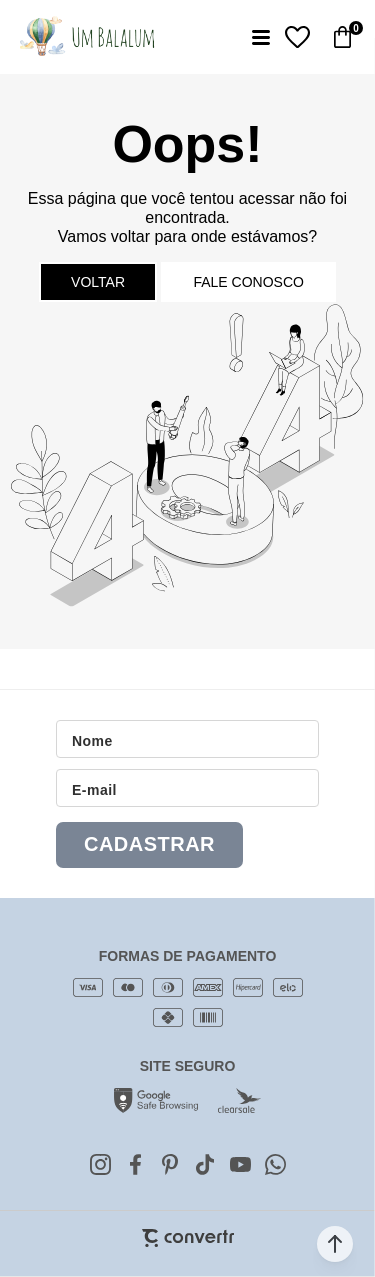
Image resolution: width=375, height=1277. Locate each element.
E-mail (94, 790)
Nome (92, 741)
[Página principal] (86, 37)
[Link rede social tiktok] (205, 1165)
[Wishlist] (297, 37)
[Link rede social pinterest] (170, 1165)
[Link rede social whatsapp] (275, 1165)
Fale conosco (248, 282)
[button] (335, 1244)
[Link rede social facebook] (135, 1165)
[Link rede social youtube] (240, 1165)
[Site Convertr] (188, 1238)
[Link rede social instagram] (100, 1165)
